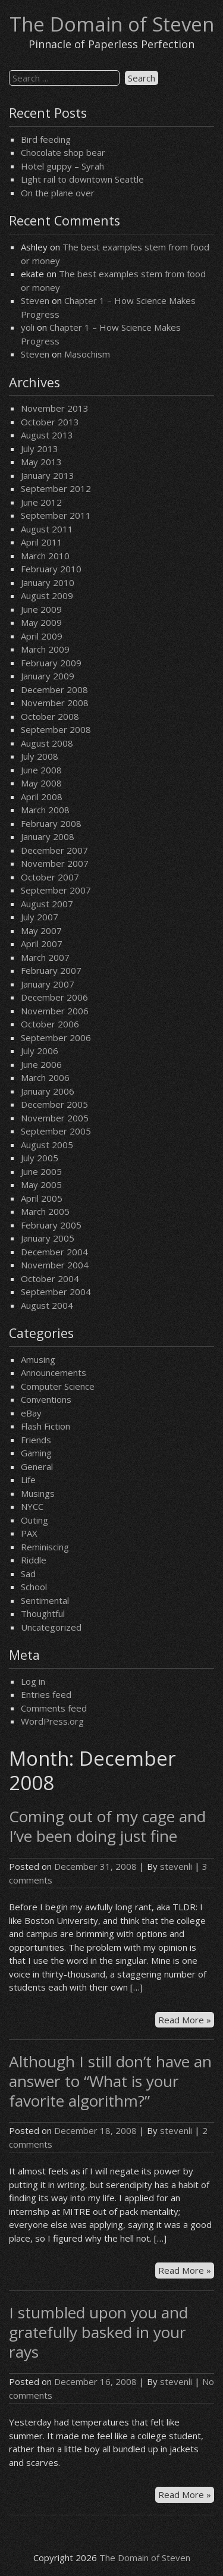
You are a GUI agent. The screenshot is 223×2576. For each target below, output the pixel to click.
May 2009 (41, 622)
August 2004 (47, 1305)
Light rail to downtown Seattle (82, 179)
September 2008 (56, 729)
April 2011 (41, 542)
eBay (31, 1413)
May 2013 (41, 462)
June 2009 (41, 609)
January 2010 (47, 582)
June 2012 (41, 502)
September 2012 (56, 488)
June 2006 (41, 1064)
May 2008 (41, 783)
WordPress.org (52, 1721)
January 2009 (47, 676)
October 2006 (50, 1024)
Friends (36, 1440)
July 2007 (39, 917)
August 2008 (47, 743)
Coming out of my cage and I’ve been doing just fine (107, 1826)
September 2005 (56, 1131)
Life (28, 1480)
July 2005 (39, 1158)
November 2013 (55, 408)
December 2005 (54, 1104)
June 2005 (41, 1171)
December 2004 (54, 1252)
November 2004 (55, 1265)
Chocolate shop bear (63, 152)
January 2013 (47, 475)
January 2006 (47, 1091)
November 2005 (55, 1118)
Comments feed (54, 1708)
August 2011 (47, 529)
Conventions (46, 1399)
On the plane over (58, 193)
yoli (27, 327)
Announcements (53, 1372)
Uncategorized (51, 1627)
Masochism (87, 354)
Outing (34, 1520)
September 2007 (56, 890)
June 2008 (41, 770)
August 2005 (47, 1145)
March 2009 (45, 649)
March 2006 (45, 1077)
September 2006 (56, 1037)
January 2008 (47, 836)
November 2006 (55, 1011)
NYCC (32, 1506)
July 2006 (39, 1051)
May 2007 (41, 930)
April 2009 (41, 636)
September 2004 (56, 1292)
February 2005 (51, 1225)
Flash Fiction (45, 1426)
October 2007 (50, 877)
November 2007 (55, 863)
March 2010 (45, 556)
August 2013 (47, 435)
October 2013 (50, 422)
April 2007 (41, 943)
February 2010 (51, 569)
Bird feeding (46, 139)
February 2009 (51, 663)
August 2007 (47, 904)
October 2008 (50, 716)
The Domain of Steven (112, 24)
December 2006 (54, 997)
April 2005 (41, 1198)
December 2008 (54, 689)
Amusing (38, 1359)
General (37, 1466)
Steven (35, 300)
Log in (33, 1681)
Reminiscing (45, 1547)
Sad (28, 1574)
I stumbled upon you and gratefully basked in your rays (98, 2332)
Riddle (33, 1560)
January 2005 (47, 1238)
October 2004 (50, 1278)
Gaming (36, 1453)
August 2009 (47, 595)
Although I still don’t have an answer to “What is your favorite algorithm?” (110, 2081)
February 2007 (51, 970)
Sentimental (45, 1600)
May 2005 (41, 1184)
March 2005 (45, 1211)
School (34, 1587)
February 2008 (51, 823)
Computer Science (58, 1386)
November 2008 (55, 703)
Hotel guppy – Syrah (62, 166)
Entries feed (46, 1694)
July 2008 (39, 756)
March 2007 (45, 957)
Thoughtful (43, 1613)
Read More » (186, 2020)
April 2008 (41, 797)
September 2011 (56, 515)
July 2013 (39, 449)
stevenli (176, 1866)
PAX (29, 1533)
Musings (38, 1493)
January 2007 (47, 984)
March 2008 (45, 810)
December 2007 (54, 850)
